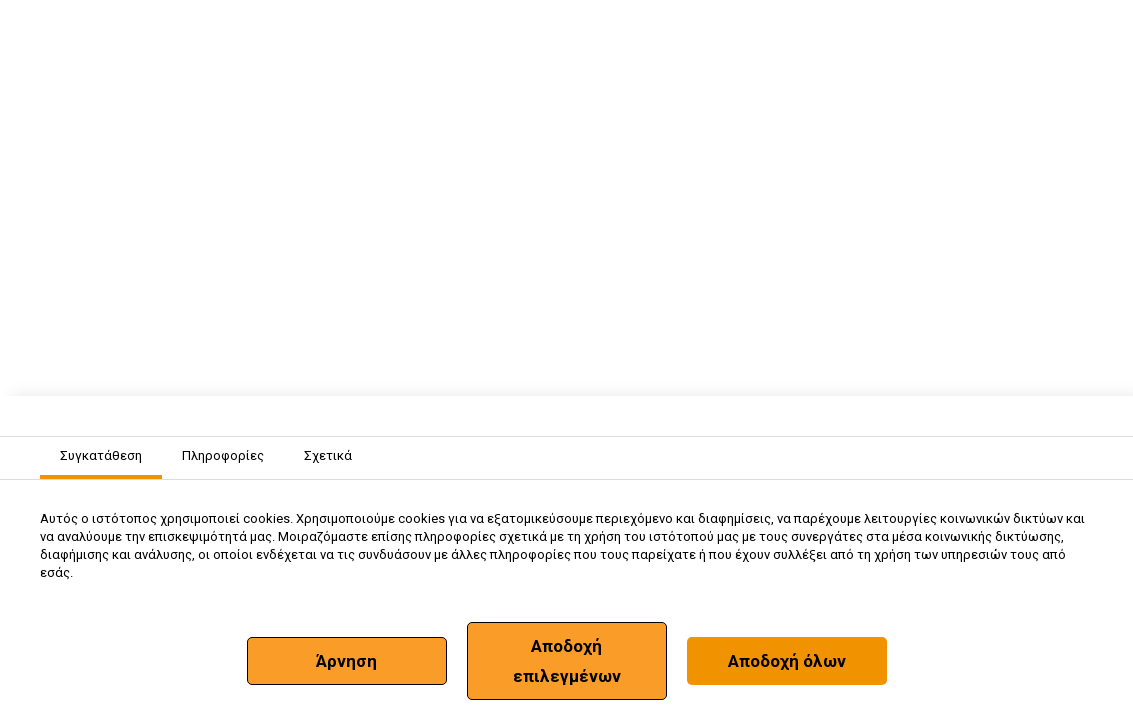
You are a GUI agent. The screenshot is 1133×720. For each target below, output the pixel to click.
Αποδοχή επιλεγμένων (567, 661)
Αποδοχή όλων (787, 661)
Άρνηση (346, 661)
